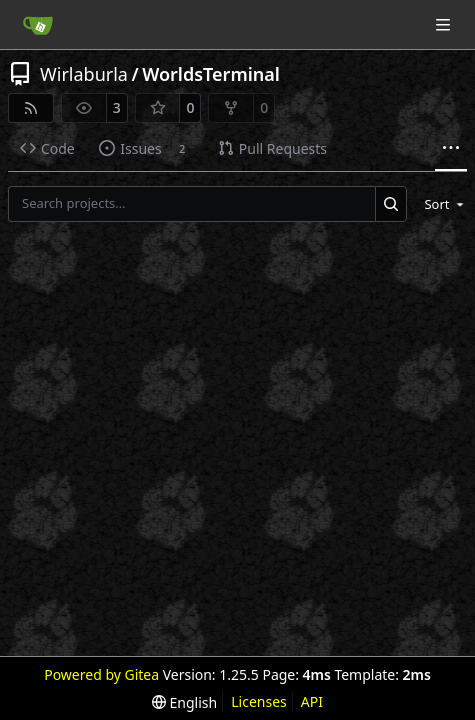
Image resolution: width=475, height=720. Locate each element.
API (312, 701)
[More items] (451, 149)
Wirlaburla (84, 74)
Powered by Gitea (101, 674)
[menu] (440, 204)
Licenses (259, 701)
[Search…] (391, 203)
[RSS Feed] (31, 108)
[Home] (38, 25)
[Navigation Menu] (445, 24)
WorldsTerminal (211, 74)
